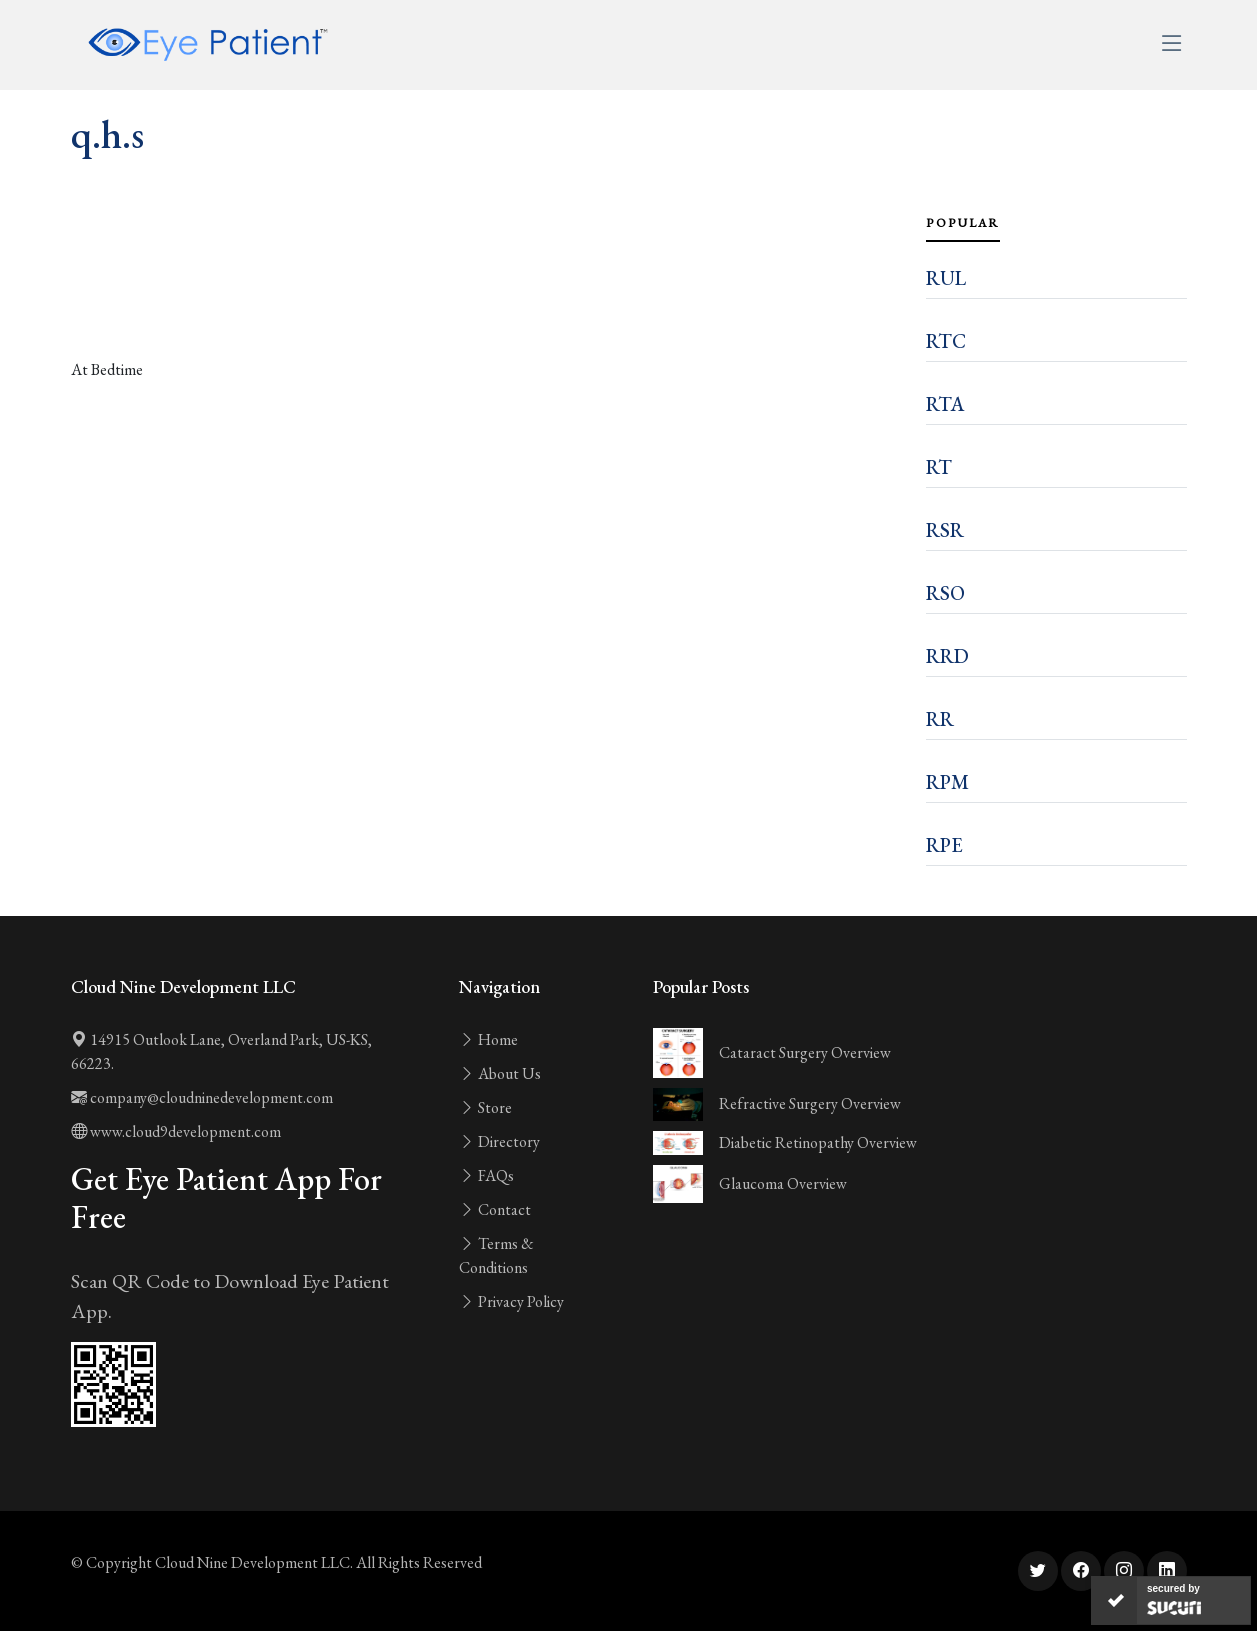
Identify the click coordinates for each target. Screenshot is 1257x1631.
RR (940, 719)
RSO (945, 593)
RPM (947, 782)
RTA (945, 404)
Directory (499, 1141)
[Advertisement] (486, 302)
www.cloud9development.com (176, 1131)
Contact (495, 1209)
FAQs (486, 1175)
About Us (500, 1073)
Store (485, 1107)
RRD (947, 656)
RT (939, 467)
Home (488, 1039)
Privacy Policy (511, 1301)
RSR (945, 530)
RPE (944, 845)
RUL (946, 278)
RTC (946, 341)
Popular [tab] (963, 223)
